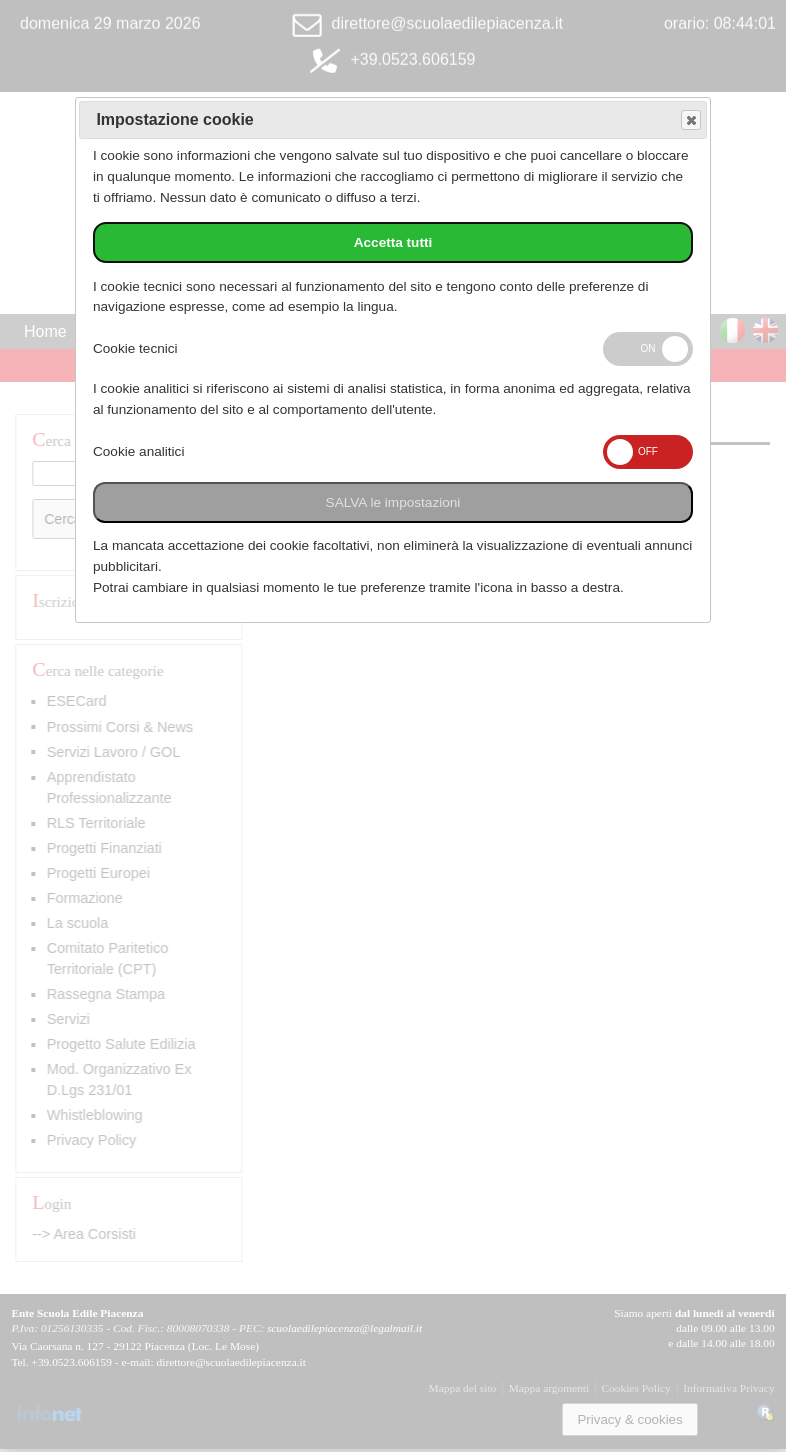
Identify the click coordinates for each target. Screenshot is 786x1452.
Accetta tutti (393, 242)
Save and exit (690, 120)
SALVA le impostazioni (393, 502)
